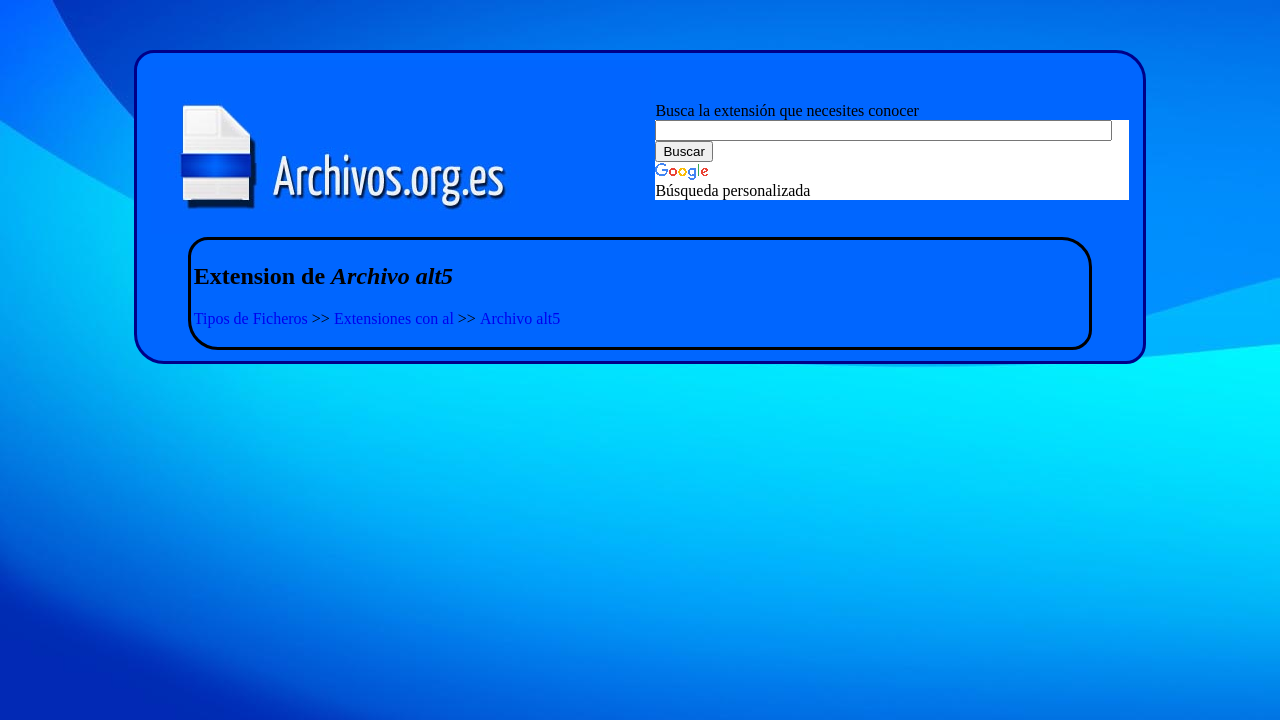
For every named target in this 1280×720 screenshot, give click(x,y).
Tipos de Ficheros (251, 318)
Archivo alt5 (520, 318)
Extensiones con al (394, 318)
